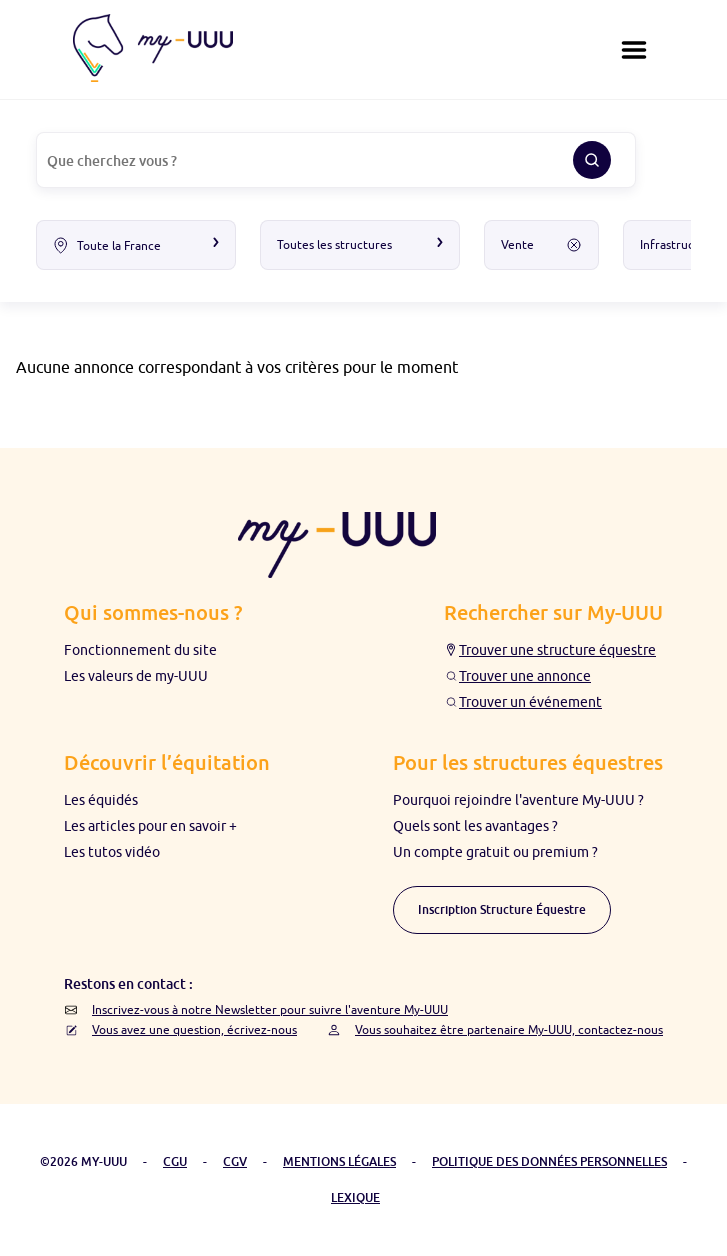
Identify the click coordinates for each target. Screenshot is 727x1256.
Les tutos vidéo (112, 852)
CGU (175, 1161)
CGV (235, 1161)
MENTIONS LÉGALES (339, 1161)
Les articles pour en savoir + (150, 826)
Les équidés (101, 800)
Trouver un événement (530, 702)
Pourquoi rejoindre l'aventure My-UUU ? (518, 800)
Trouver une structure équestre (557, 650)
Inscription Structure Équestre (502, 909)
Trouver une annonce (525, 676)
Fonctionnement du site (140, 650)
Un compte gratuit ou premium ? (495, 852)
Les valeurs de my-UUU (136, 676)
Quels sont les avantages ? (475, 826)
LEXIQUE (355, 1197)
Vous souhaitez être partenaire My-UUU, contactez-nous (509, 1029)
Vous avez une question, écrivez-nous (194, 1029)
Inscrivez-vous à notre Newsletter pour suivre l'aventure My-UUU (270, 1009)
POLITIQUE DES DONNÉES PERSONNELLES (549, 1161)
